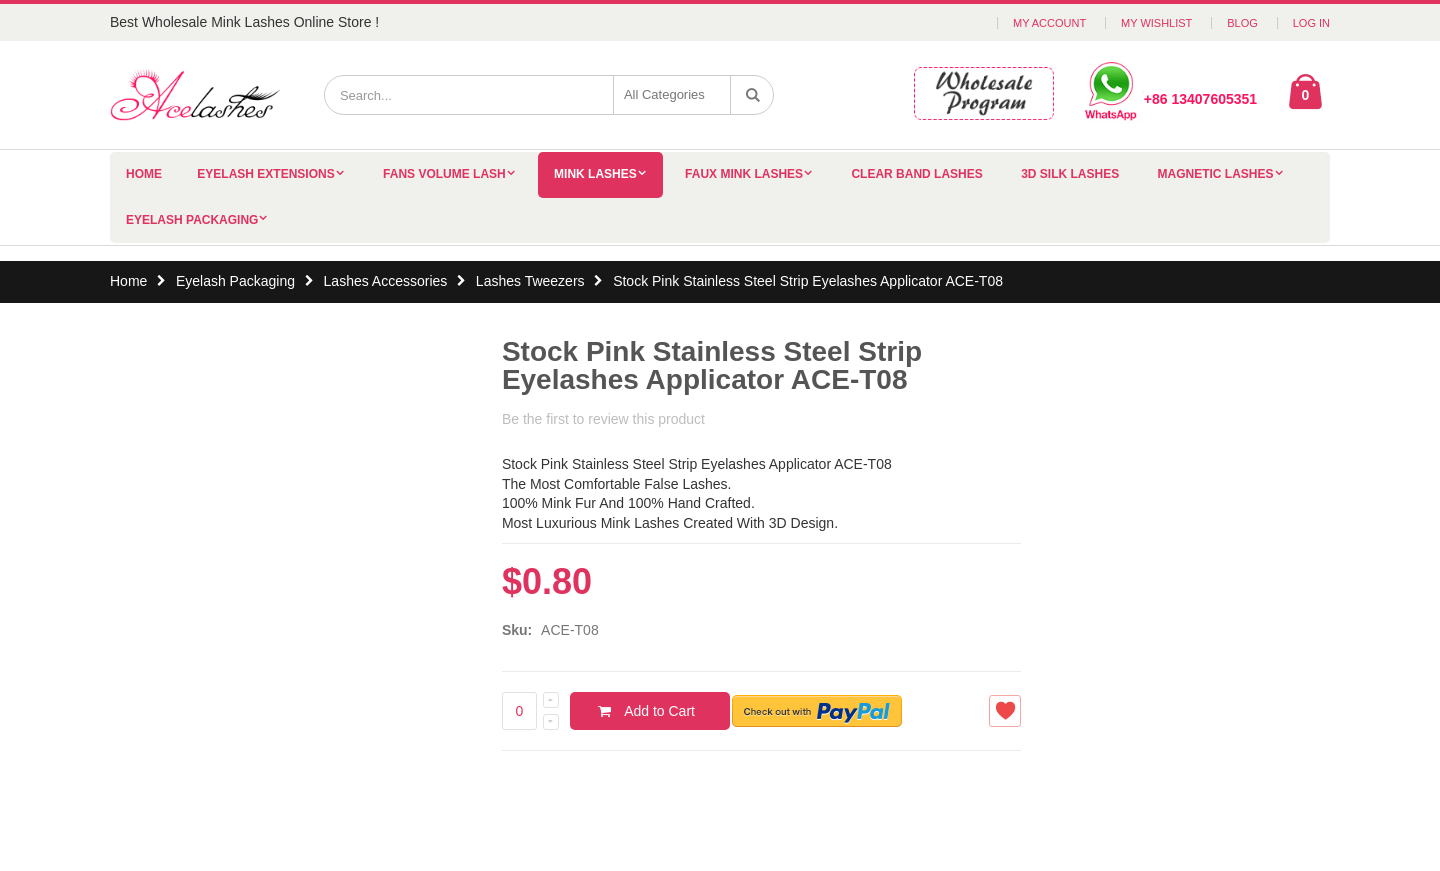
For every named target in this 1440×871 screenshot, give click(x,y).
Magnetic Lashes (1216, 174)
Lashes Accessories (386, 281)
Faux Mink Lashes (744, 174)
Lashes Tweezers (532, 281)
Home (128, 281)
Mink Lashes (595, 174)
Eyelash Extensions (265, 174)
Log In (1311, 23)
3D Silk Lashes (1070, 174)
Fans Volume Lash (444, 174)
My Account (1049, 23)
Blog (1242, 23)
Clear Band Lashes (916, 174)
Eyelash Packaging (192, 220)
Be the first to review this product (603, 419)
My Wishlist (1156, 23)
